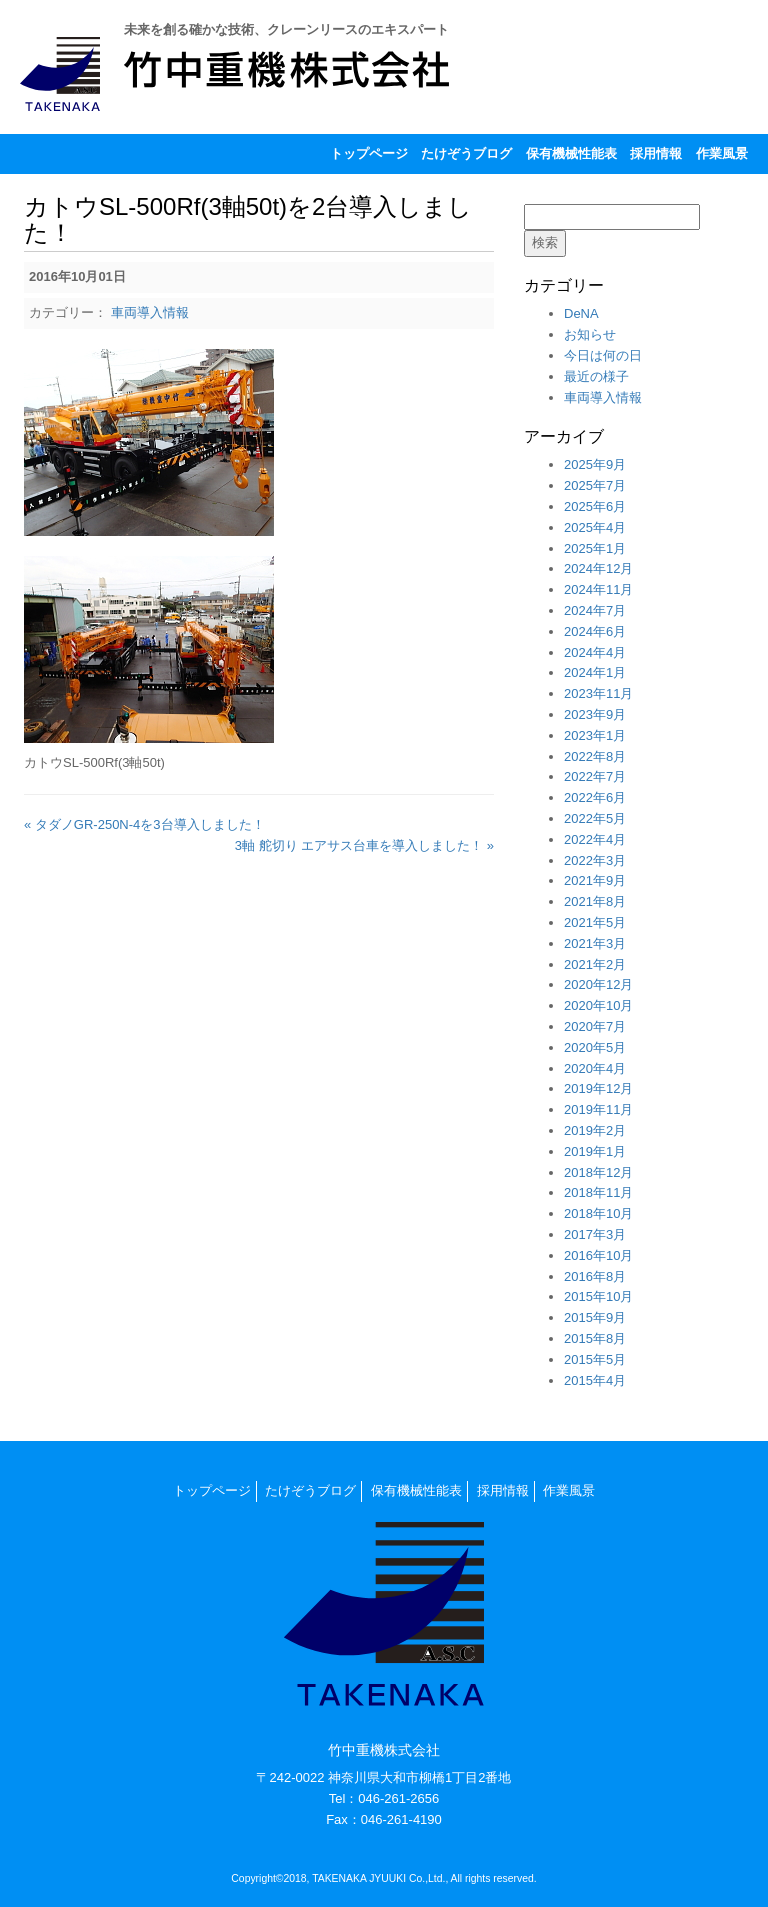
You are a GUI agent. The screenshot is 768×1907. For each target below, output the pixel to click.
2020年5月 (595, 1047)
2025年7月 (595, 485)
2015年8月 (595, 1338)
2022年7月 (595, 776)
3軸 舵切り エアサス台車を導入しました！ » (364, 845)
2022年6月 (595, 797)
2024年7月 (595, 610)
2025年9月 (595, 464)
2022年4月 (595, 839)
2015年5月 (595, 1359)
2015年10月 (598, 1296)
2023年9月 (595, 714)
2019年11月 (598, 1109)
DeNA (581, 313)
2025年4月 (595, 527)
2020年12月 (598, 984)
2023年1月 (595, 735)
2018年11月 (598, 1192)
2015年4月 (595, 1380)
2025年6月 (595, 506)
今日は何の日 (603, 355)
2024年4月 (595, 652)
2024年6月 (595, 631)
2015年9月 (595, 1317)
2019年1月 (595, 1151)
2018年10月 (598, 1213)
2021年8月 (595, 901)
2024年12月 (598, 568)
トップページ (369, 153)
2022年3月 (595, 860)
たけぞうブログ (466, 153)
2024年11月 (598, 589)
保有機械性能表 (571, 153)
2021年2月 (595, 964)
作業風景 (722, 153)
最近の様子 (596, 376)
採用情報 (656, 153)
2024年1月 (595, 672)
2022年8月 (595, 756)
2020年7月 (595, 1026)
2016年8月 (595, 1276)
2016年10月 (598, 1255)
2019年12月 (598, 1088)
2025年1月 (595, 548)
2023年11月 (598, 693)
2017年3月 (595, 1234)
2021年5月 (595, 922)
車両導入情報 (150, 312)
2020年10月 (598, 1005)
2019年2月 (595, 1130)
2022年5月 (595, 818)
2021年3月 (595, 943)
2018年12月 (598, 1172)
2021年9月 (595, 880)
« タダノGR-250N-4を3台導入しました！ (144, 824)
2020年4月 (595, 1068)
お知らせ (590, 334)
